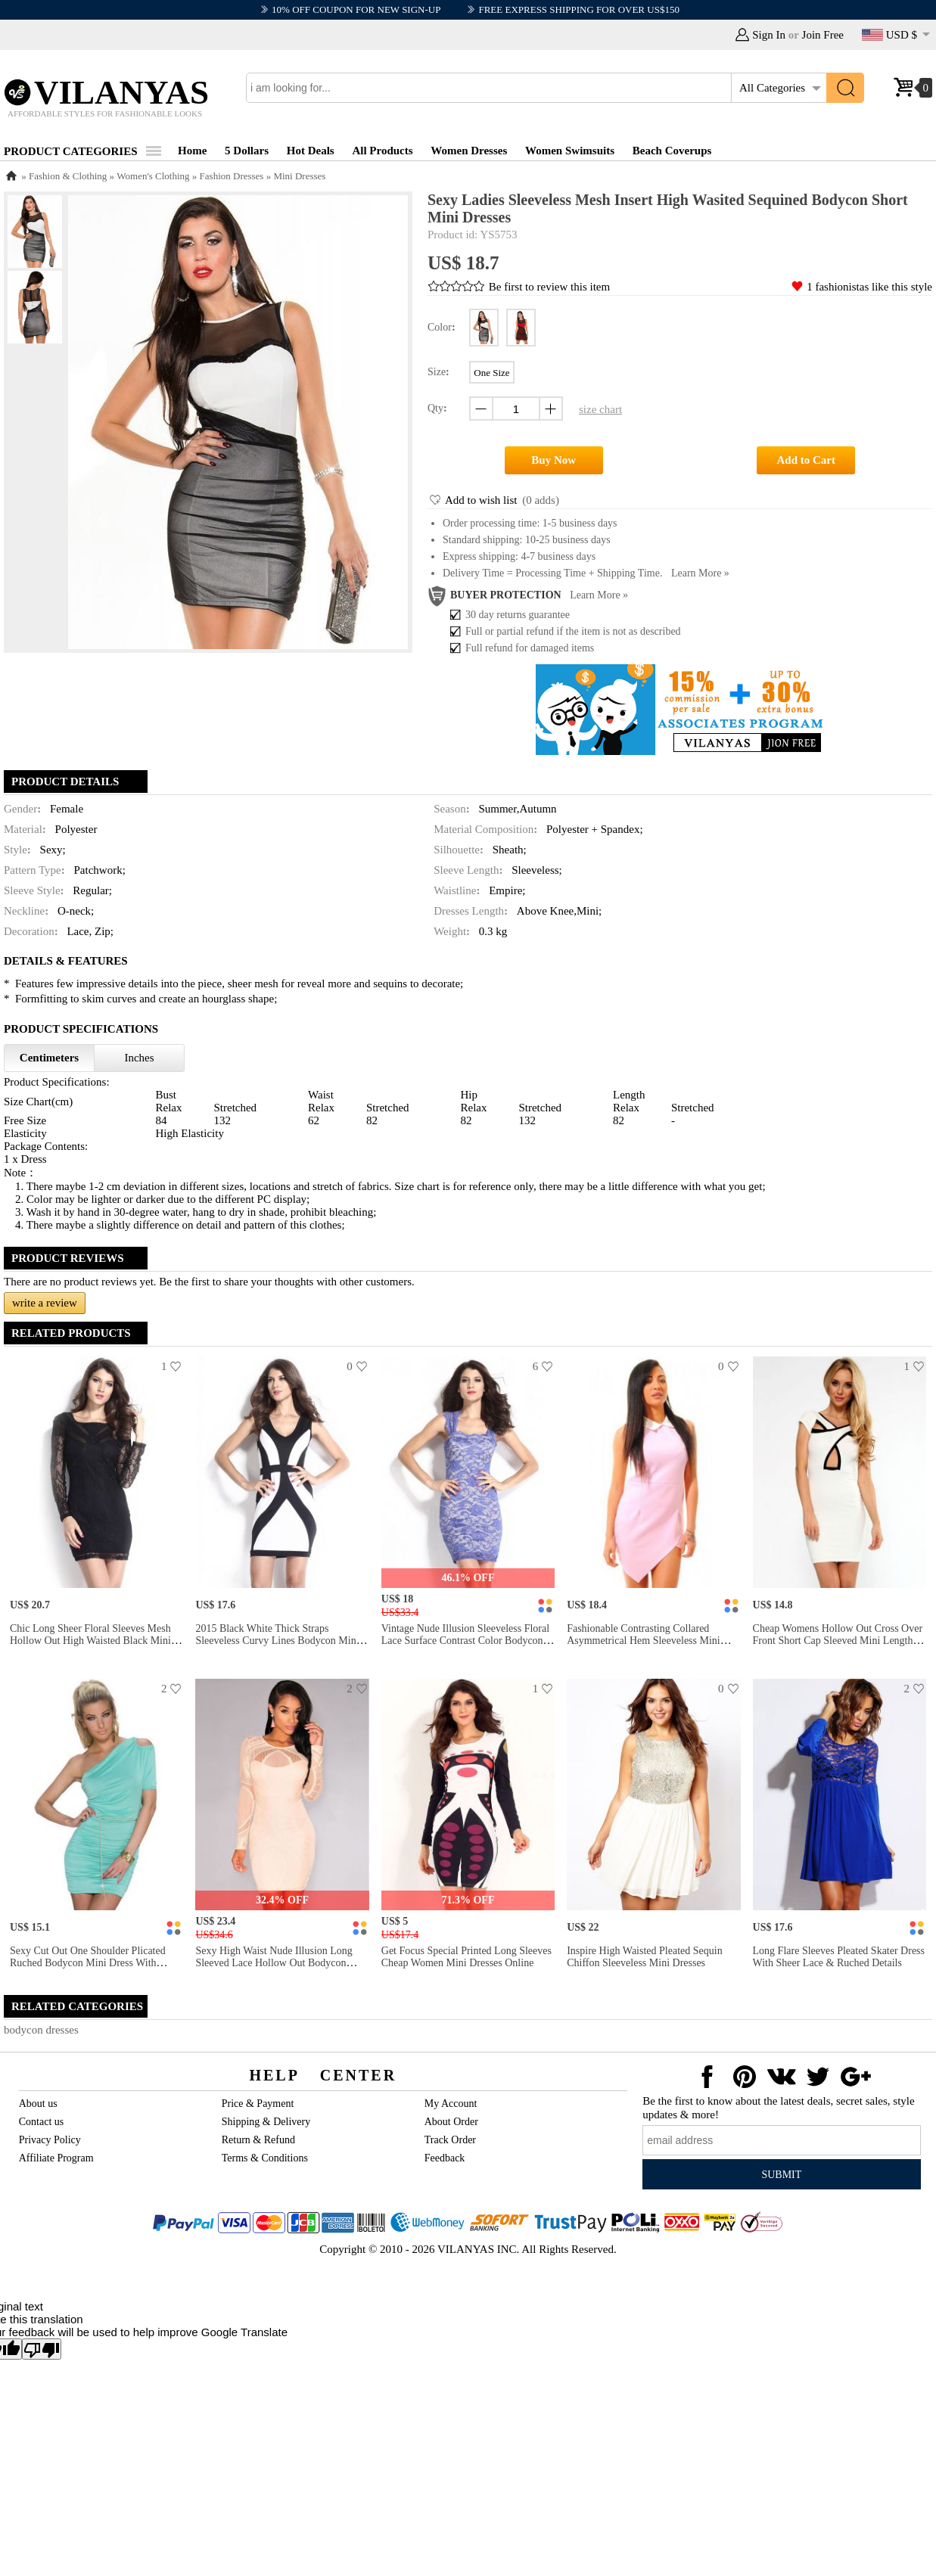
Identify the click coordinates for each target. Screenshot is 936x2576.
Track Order (450, 2140)
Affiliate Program (56, 2158)
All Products (382, 150)
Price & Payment (258, 2103)
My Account (450, 2103)
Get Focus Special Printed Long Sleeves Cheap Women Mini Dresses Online (466, 1957)
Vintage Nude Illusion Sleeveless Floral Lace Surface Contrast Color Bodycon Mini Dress (465, 1640)
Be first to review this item (549, 287)
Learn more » (700, 573)
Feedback (444, 2158)
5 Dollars (247, 150)
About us (38, 2103)
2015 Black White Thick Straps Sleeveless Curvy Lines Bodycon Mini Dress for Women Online (277, 1640)
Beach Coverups (672, 150)
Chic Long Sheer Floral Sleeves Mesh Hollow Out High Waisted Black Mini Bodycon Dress (90, 1640)
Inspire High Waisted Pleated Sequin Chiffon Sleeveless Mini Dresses (644, 1957)
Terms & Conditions (265, 2158)
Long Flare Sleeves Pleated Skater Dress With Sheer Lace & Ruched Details (839, 1957)
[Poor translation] (41, 2349)
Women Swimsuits (569, 150)
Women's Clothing (153, 176)
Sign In (768, 35)
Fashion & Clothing (68, 176)
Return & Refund (258, 2140)
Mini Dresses (299, 176)
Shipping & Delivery (266, 2121)
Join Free (823, 35)
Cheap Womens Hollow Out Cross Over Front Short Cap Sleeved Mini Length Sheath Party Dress (838, 1640)
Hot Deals (310, 150)
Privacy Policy (50, 2140)
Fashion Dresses (232, 176)
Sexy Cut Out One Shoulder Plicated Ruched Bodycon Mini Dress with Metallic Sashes (88, 1963)
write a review (44, 1303)
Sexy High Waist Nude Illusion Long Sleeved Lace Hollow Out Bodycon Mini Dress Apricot (273, 1963)
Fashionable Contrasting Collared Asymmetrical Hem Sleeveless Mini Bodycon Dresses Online (643, 1640)
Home (192, 150)
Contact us (41, 2121)
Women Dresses (469, 150)
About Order (451, 2121)
